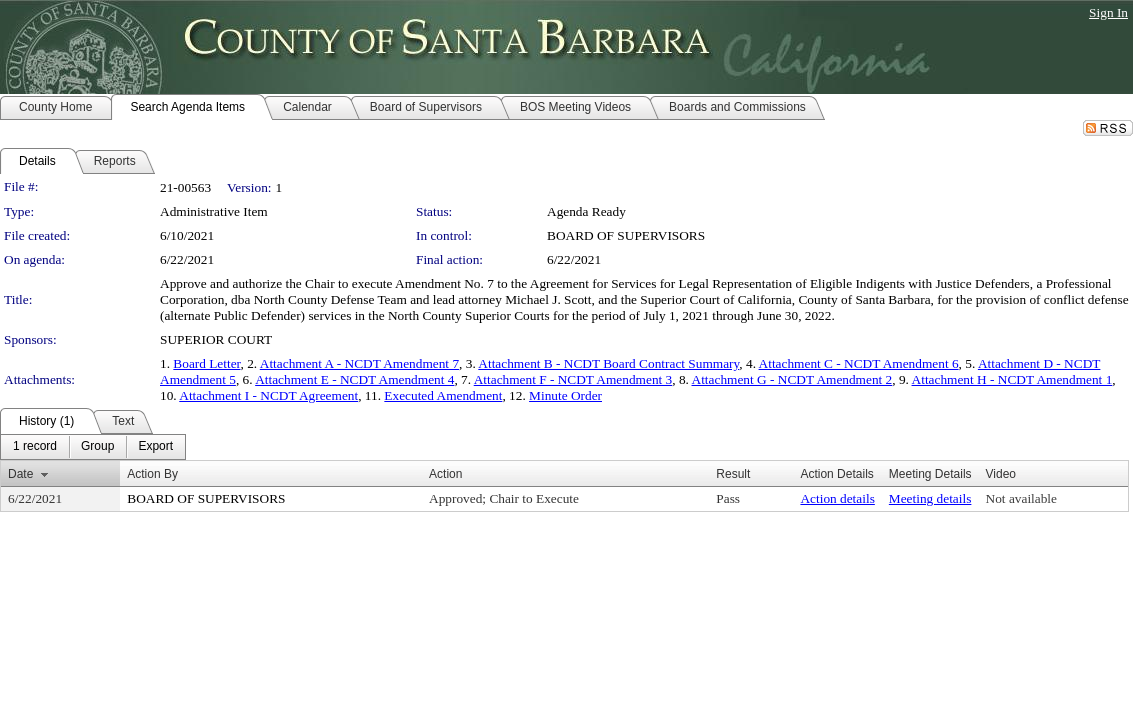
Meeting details (930, 498)
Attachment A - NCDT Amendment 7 (359, 363)
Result (733, 474)
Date (20, 474)
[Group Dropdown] (97, 447)
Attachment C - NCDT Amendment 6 (859, 363)
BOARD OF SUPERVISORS (626, 235)
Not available (1021, 498)
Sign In (1108, 12)
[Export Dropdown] (155, 447)
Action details (837, 498)
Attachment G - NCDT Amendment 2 (792, 379)
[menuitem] (35, 447)
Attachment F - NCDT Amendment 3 (573, 379)
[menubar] (93, 447)
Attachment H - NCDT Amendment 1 (1012, 379)
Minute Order (565, 395)
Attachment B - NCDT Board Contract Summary (608, 363)
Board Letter (206, 363)
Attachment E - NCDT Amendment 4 (354, 379)
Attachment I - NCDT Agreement (268, 395)
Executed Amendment (443, 395)
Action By (152, 474)
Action (445, 474)
